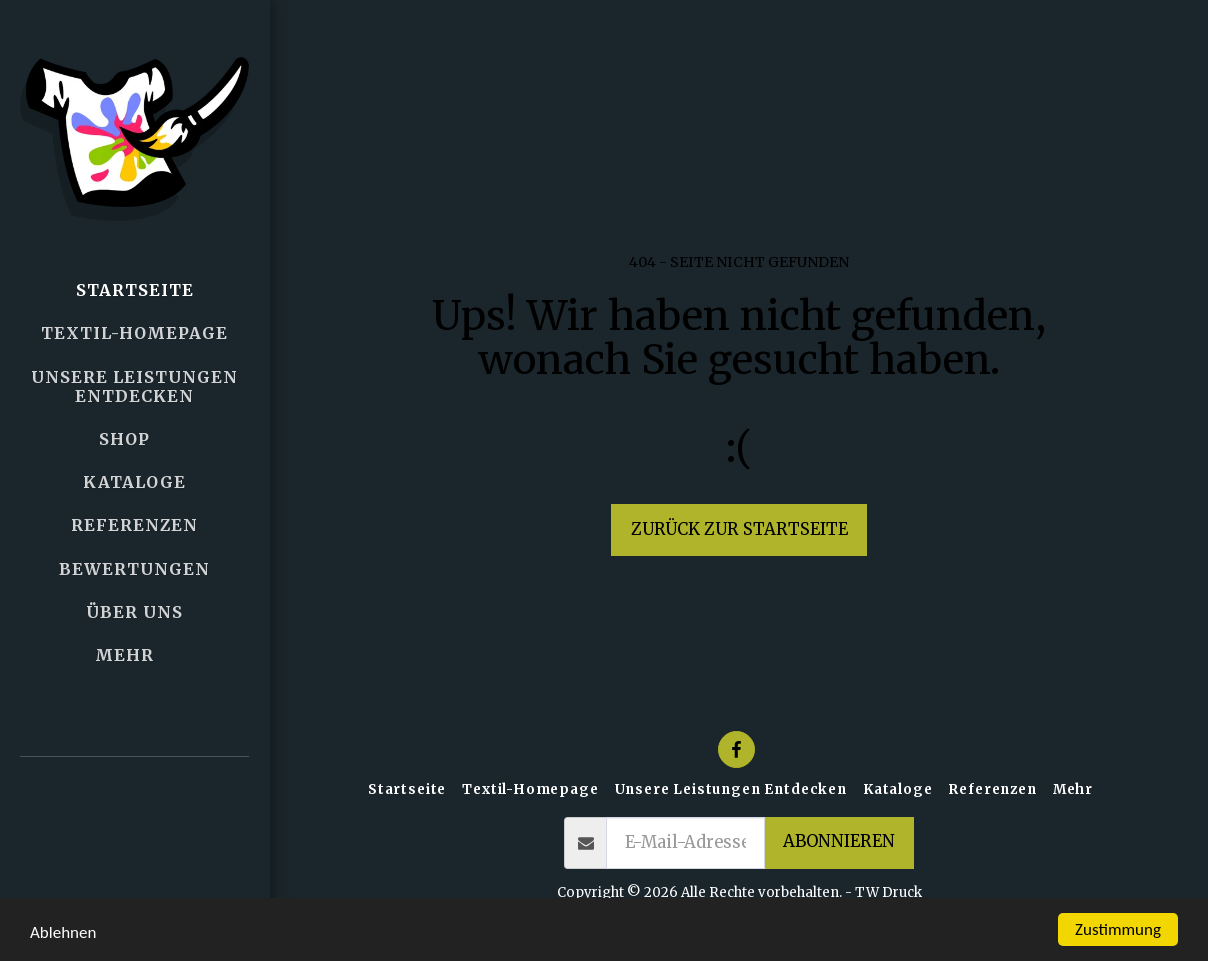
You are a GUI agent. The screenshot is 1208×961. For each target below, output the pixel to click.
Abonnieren (839, 841)
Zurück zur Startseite (739, 529)
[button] (135, 818)
